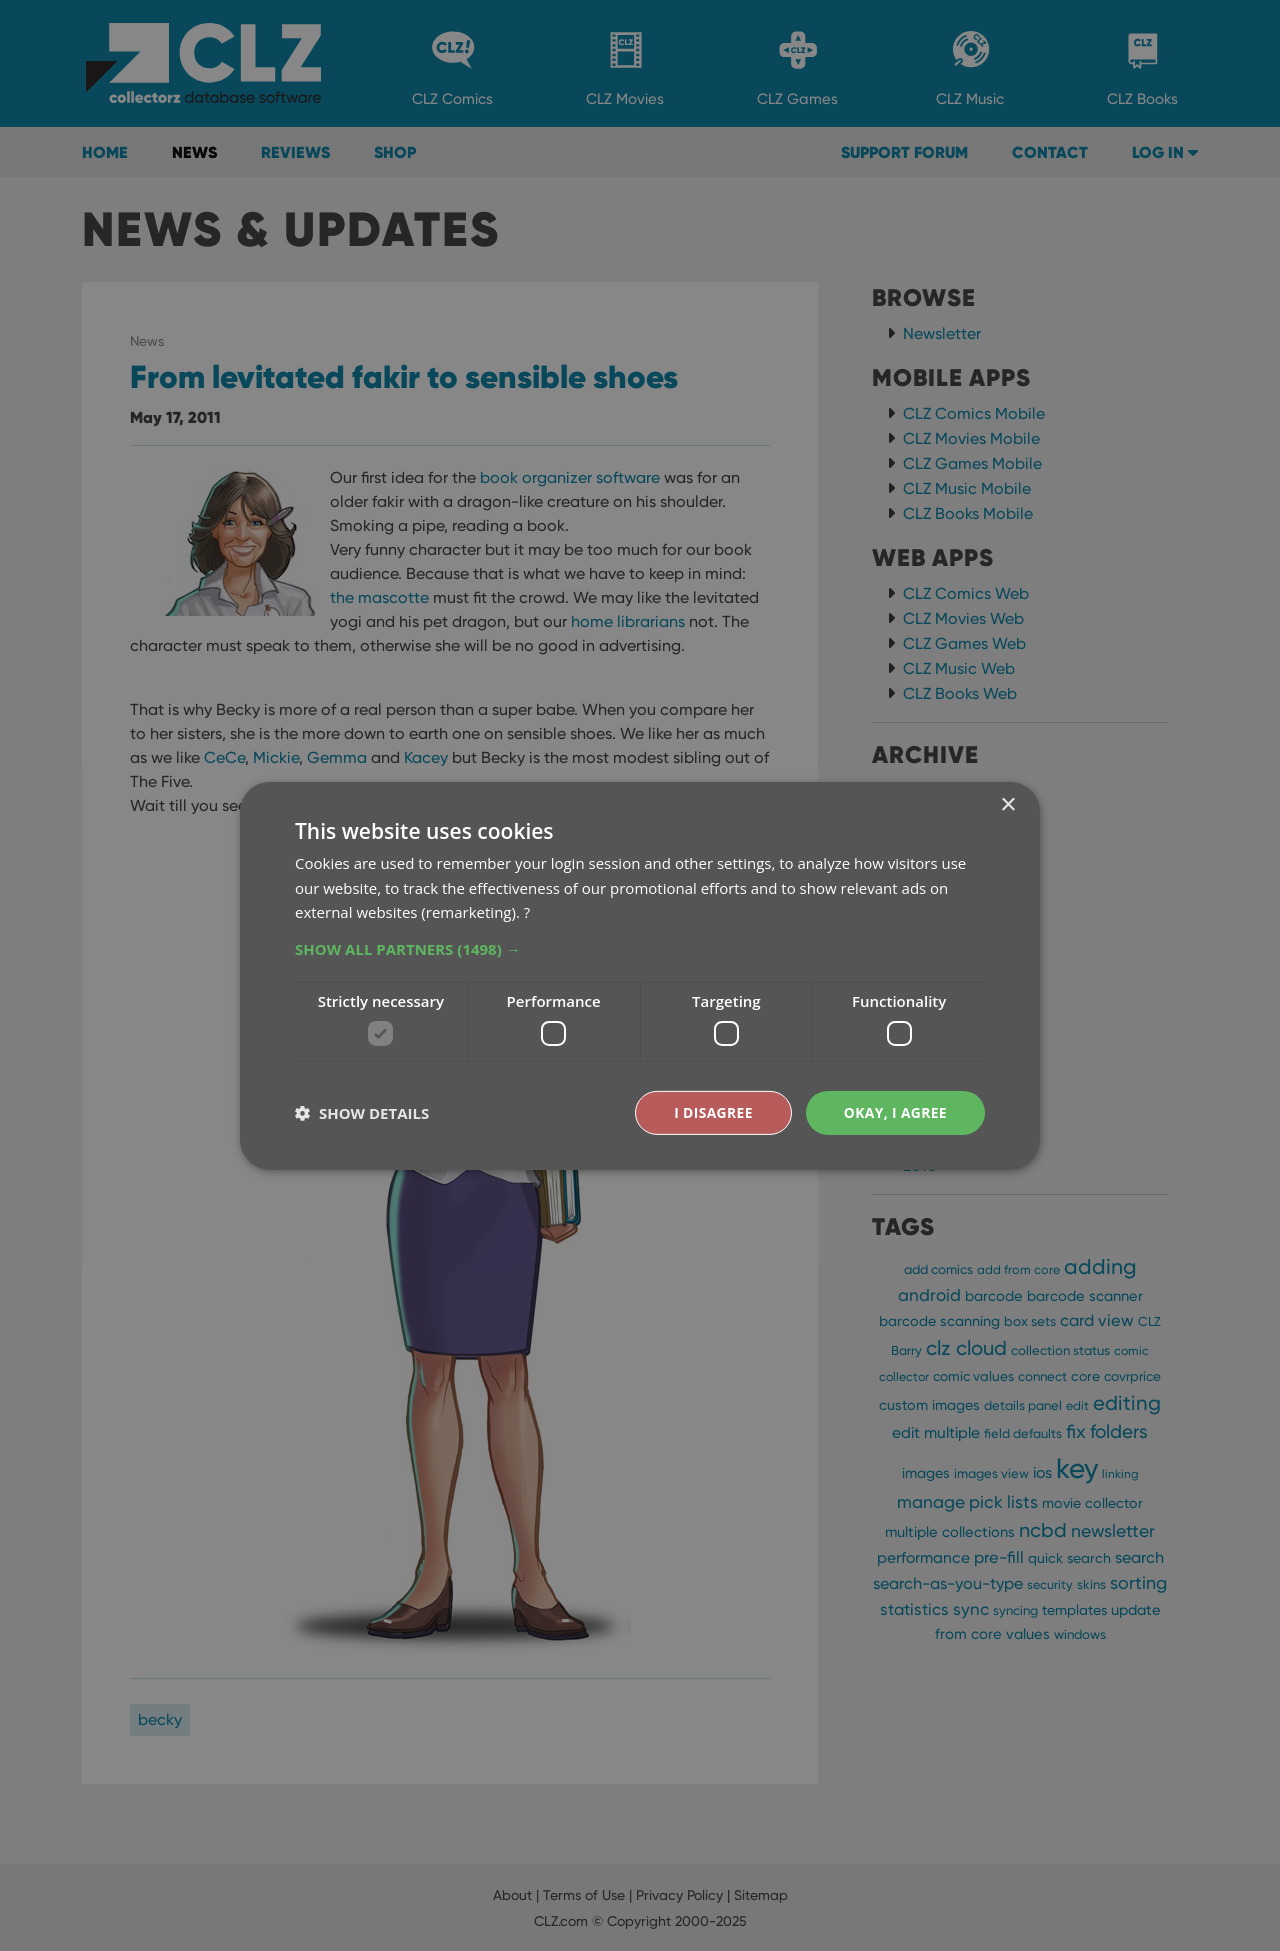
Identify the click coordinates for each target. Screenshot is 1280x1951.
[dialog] (640, 975)
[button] (640, 949)
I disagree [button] (712, 1111)
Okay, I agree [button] (894, 1111)
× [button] (1007, 804)
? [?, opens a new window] (527, 912)
